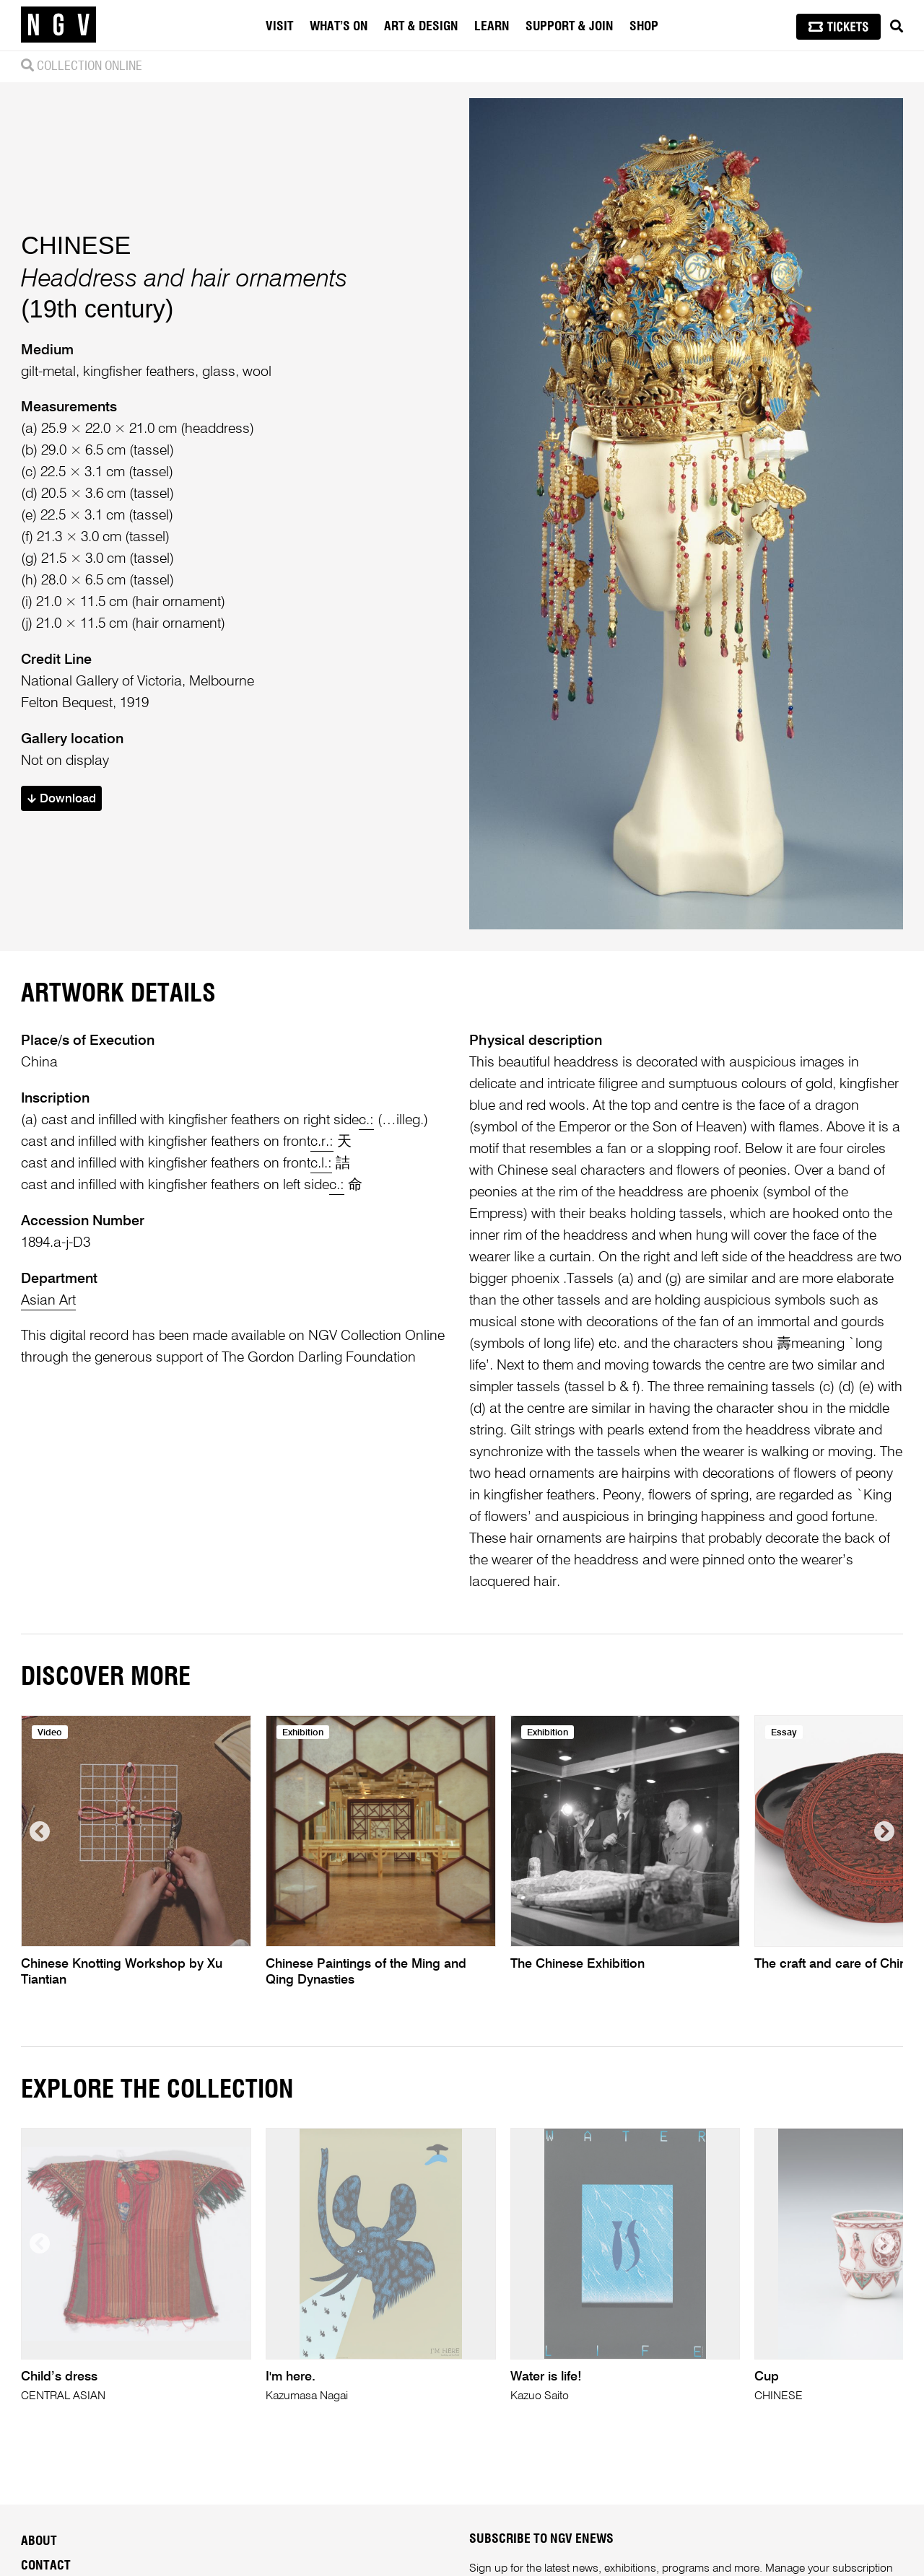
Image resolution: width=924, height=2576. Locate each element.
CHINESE (76, 245)
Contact (46, 2565)
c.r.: (322, 1142)
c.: (366, 1120)
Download (61, 799)
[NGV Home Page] (58, 25)
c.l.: (321, 1163)
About (39, 2541)
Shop (643, 26)
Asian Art (48, 1300)
